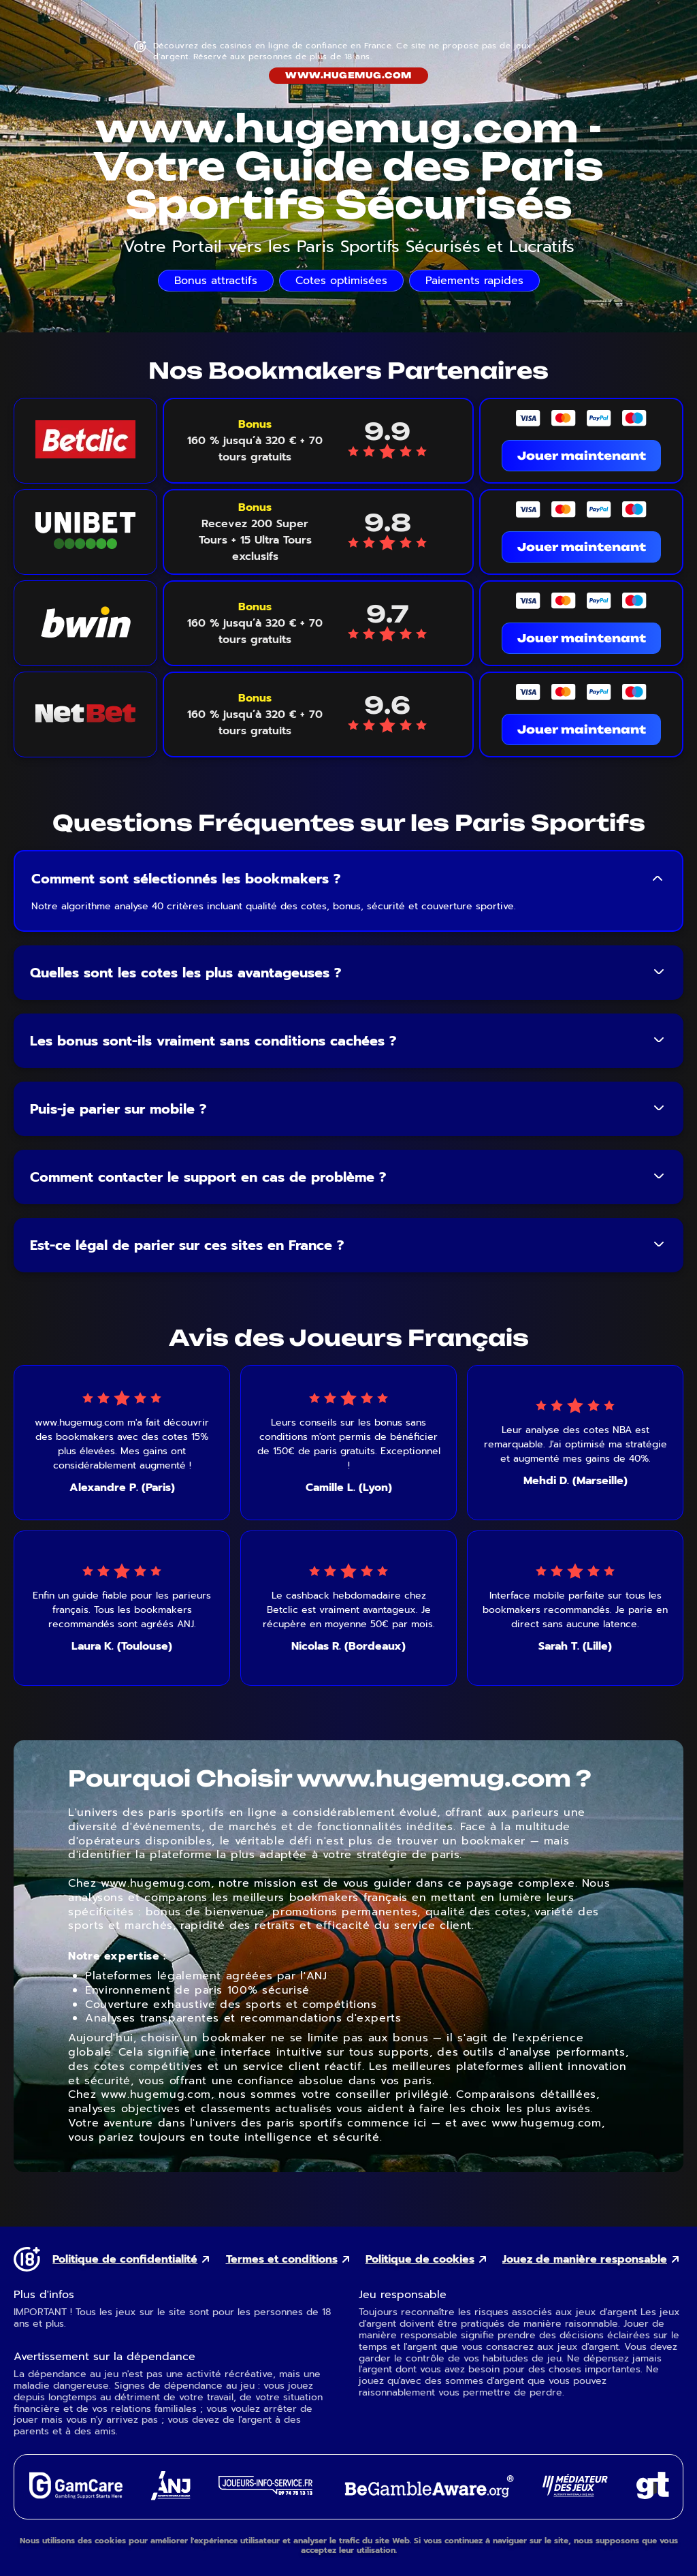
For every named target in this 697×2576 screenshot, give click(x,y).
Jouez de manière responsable (584, 2259)
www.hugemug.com (348, 75)
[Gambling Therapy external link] (652, 2495)
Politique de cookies (420, 2259)
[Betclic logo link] (85, 440)
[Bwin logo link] (85, 623)
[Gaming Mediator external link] (575, 2493)
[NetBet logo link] (85, 714)
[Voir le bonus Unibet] (255, 532)
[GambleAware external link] (428, 2498)
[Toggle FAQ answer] (657, 878)
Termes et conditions (282, 2259)
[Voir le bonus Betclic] (255, 440)
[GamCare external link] (75, 2495)
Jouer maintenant (581, 455)
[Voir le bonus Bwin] (255, 623)
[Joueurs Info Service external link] (265, 2491)
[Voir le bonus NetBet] (255, 714)
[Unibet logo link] (85, 532)
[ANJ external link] (171, 2496)
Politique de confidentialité (124, 2259)
